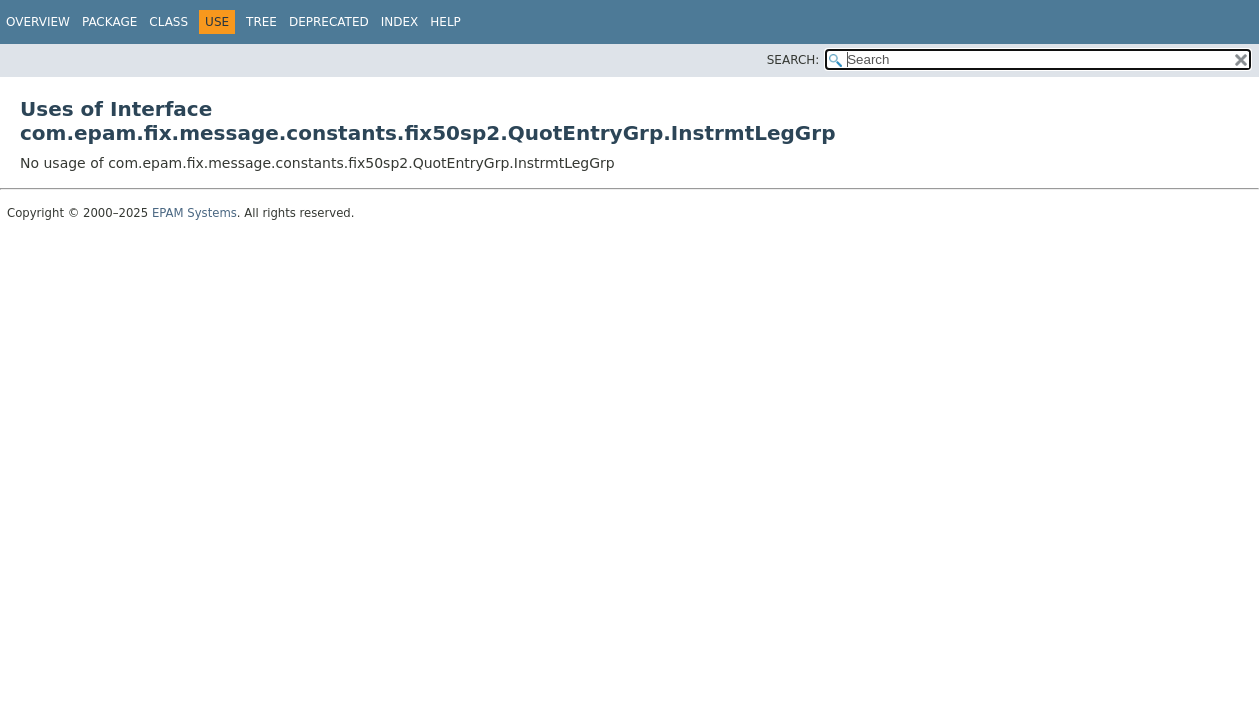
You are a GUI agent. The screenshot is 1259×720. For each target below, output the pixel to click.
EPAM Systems (194, 213)
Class (168, 22)
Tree (261, 22)
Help (445, 22)
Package (109, 22)
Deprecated (329, 22)
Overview (38, 22)
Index (400, 22)
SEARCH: (793, 60)
